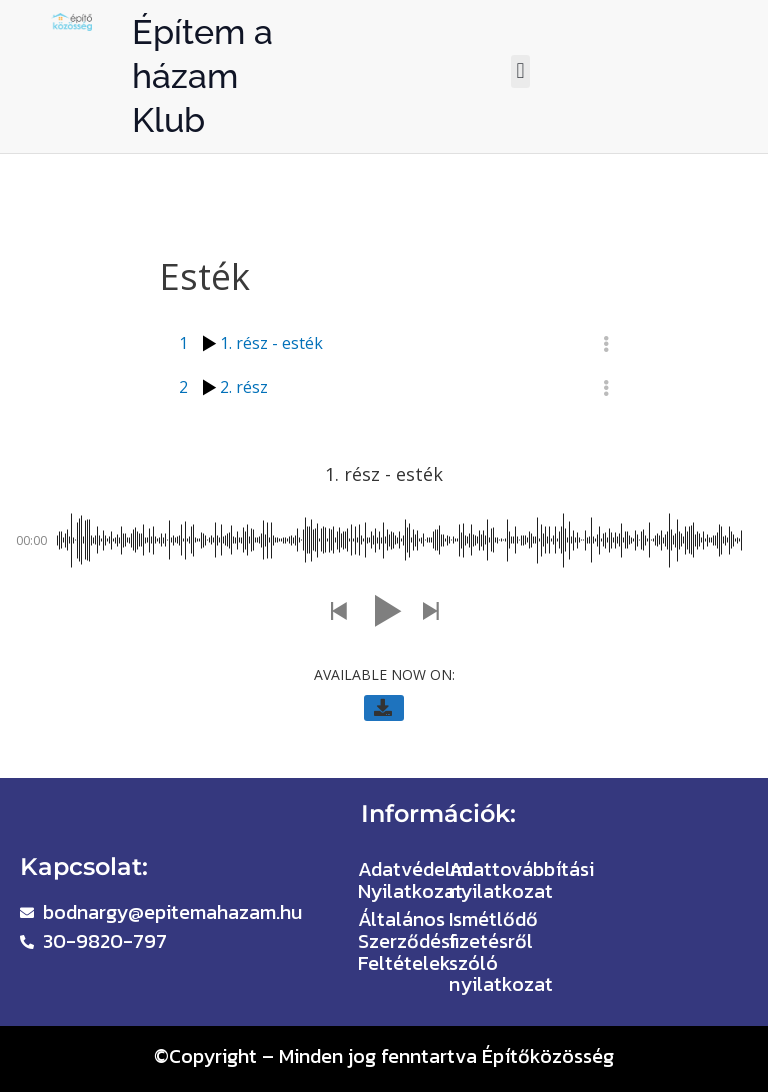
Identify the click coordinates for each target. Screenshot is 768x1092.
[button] (520, 71)
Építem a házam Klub (202, 76)
